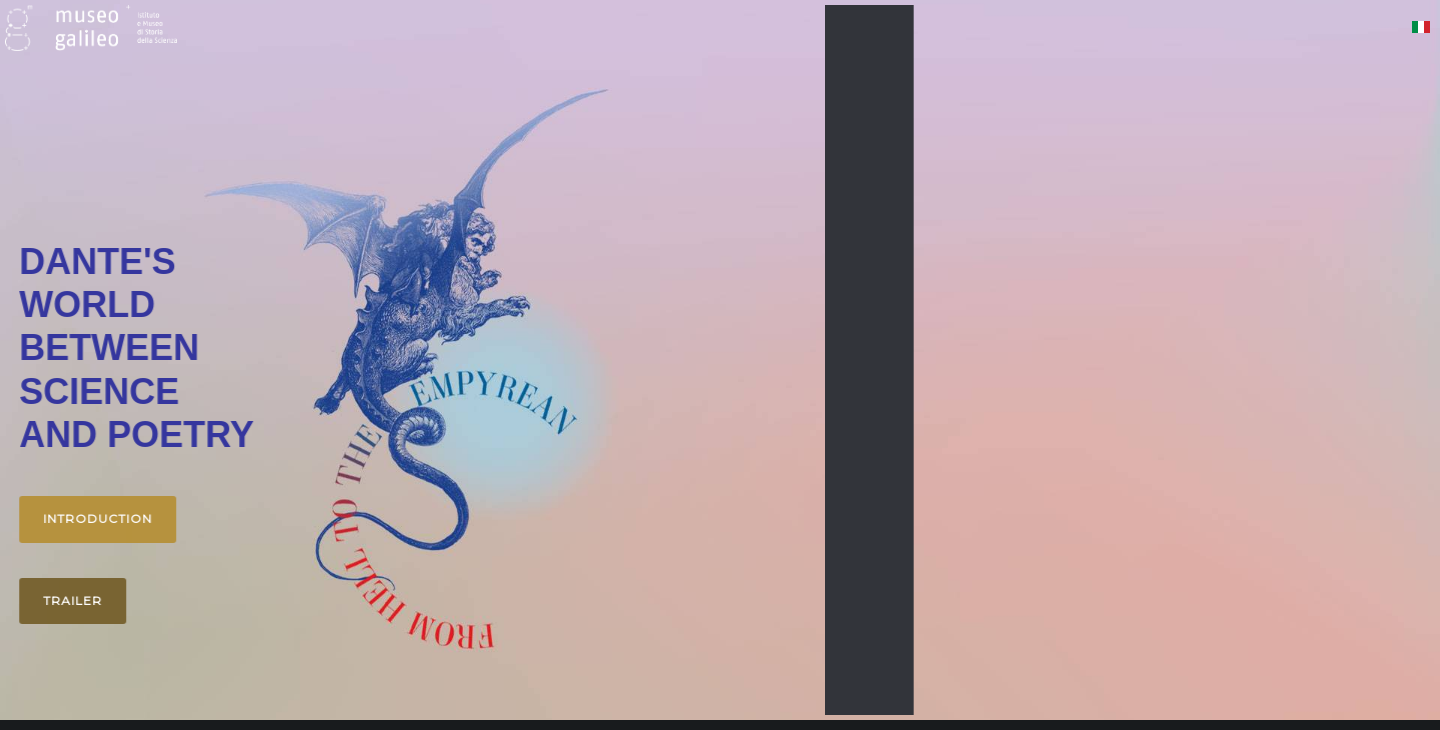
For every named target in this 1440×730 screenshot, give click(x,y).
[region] (720, 360)
